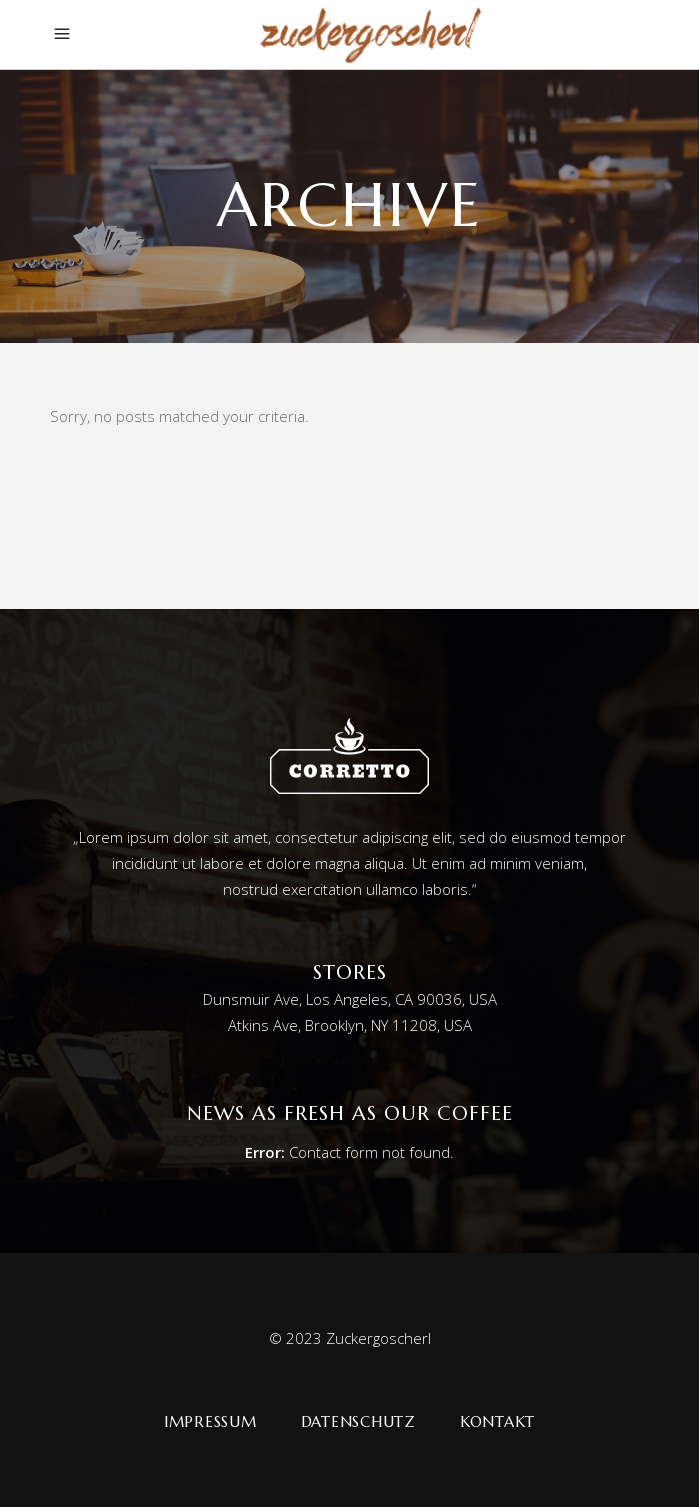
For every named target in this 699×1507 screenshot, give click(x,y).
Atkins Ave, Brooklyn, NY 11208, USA (350, 1025)
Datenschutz (358, 1421)
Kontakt (497, 1421)
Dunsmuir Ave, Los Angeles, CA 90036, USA (350, 999)
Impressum (210, 1421)
